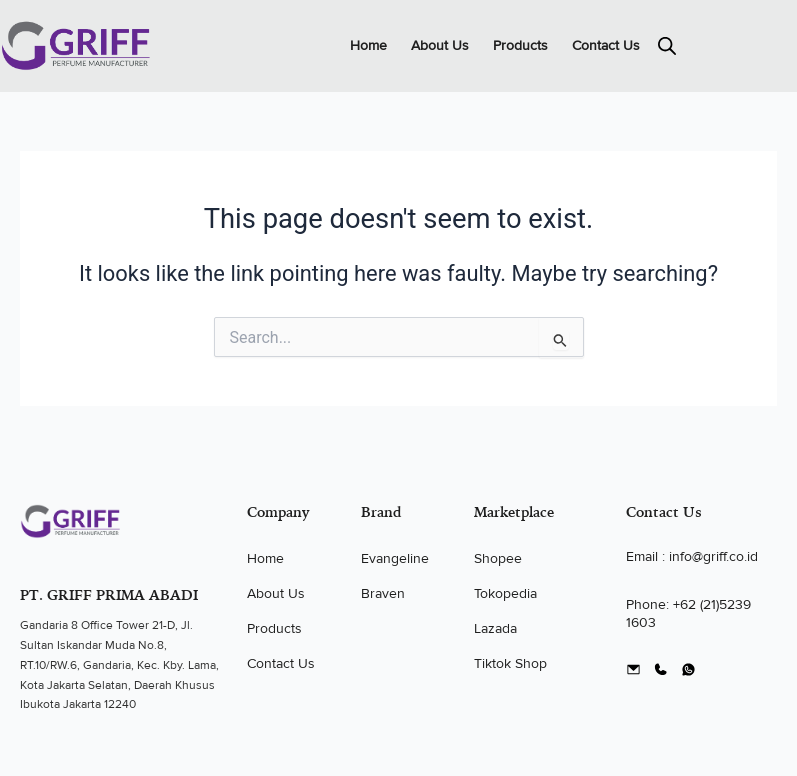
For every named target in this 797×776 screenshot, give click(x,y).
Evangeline (395, 558)
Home (368, 45)
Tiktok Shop (510, 663)
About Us (440, 45)
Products (520, 45)
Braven (383, 593)
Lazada (495, 628)
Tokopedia (505, 593)
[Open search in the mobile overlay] (667, 46)
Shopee (498, 558)
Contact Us (606, 45)
